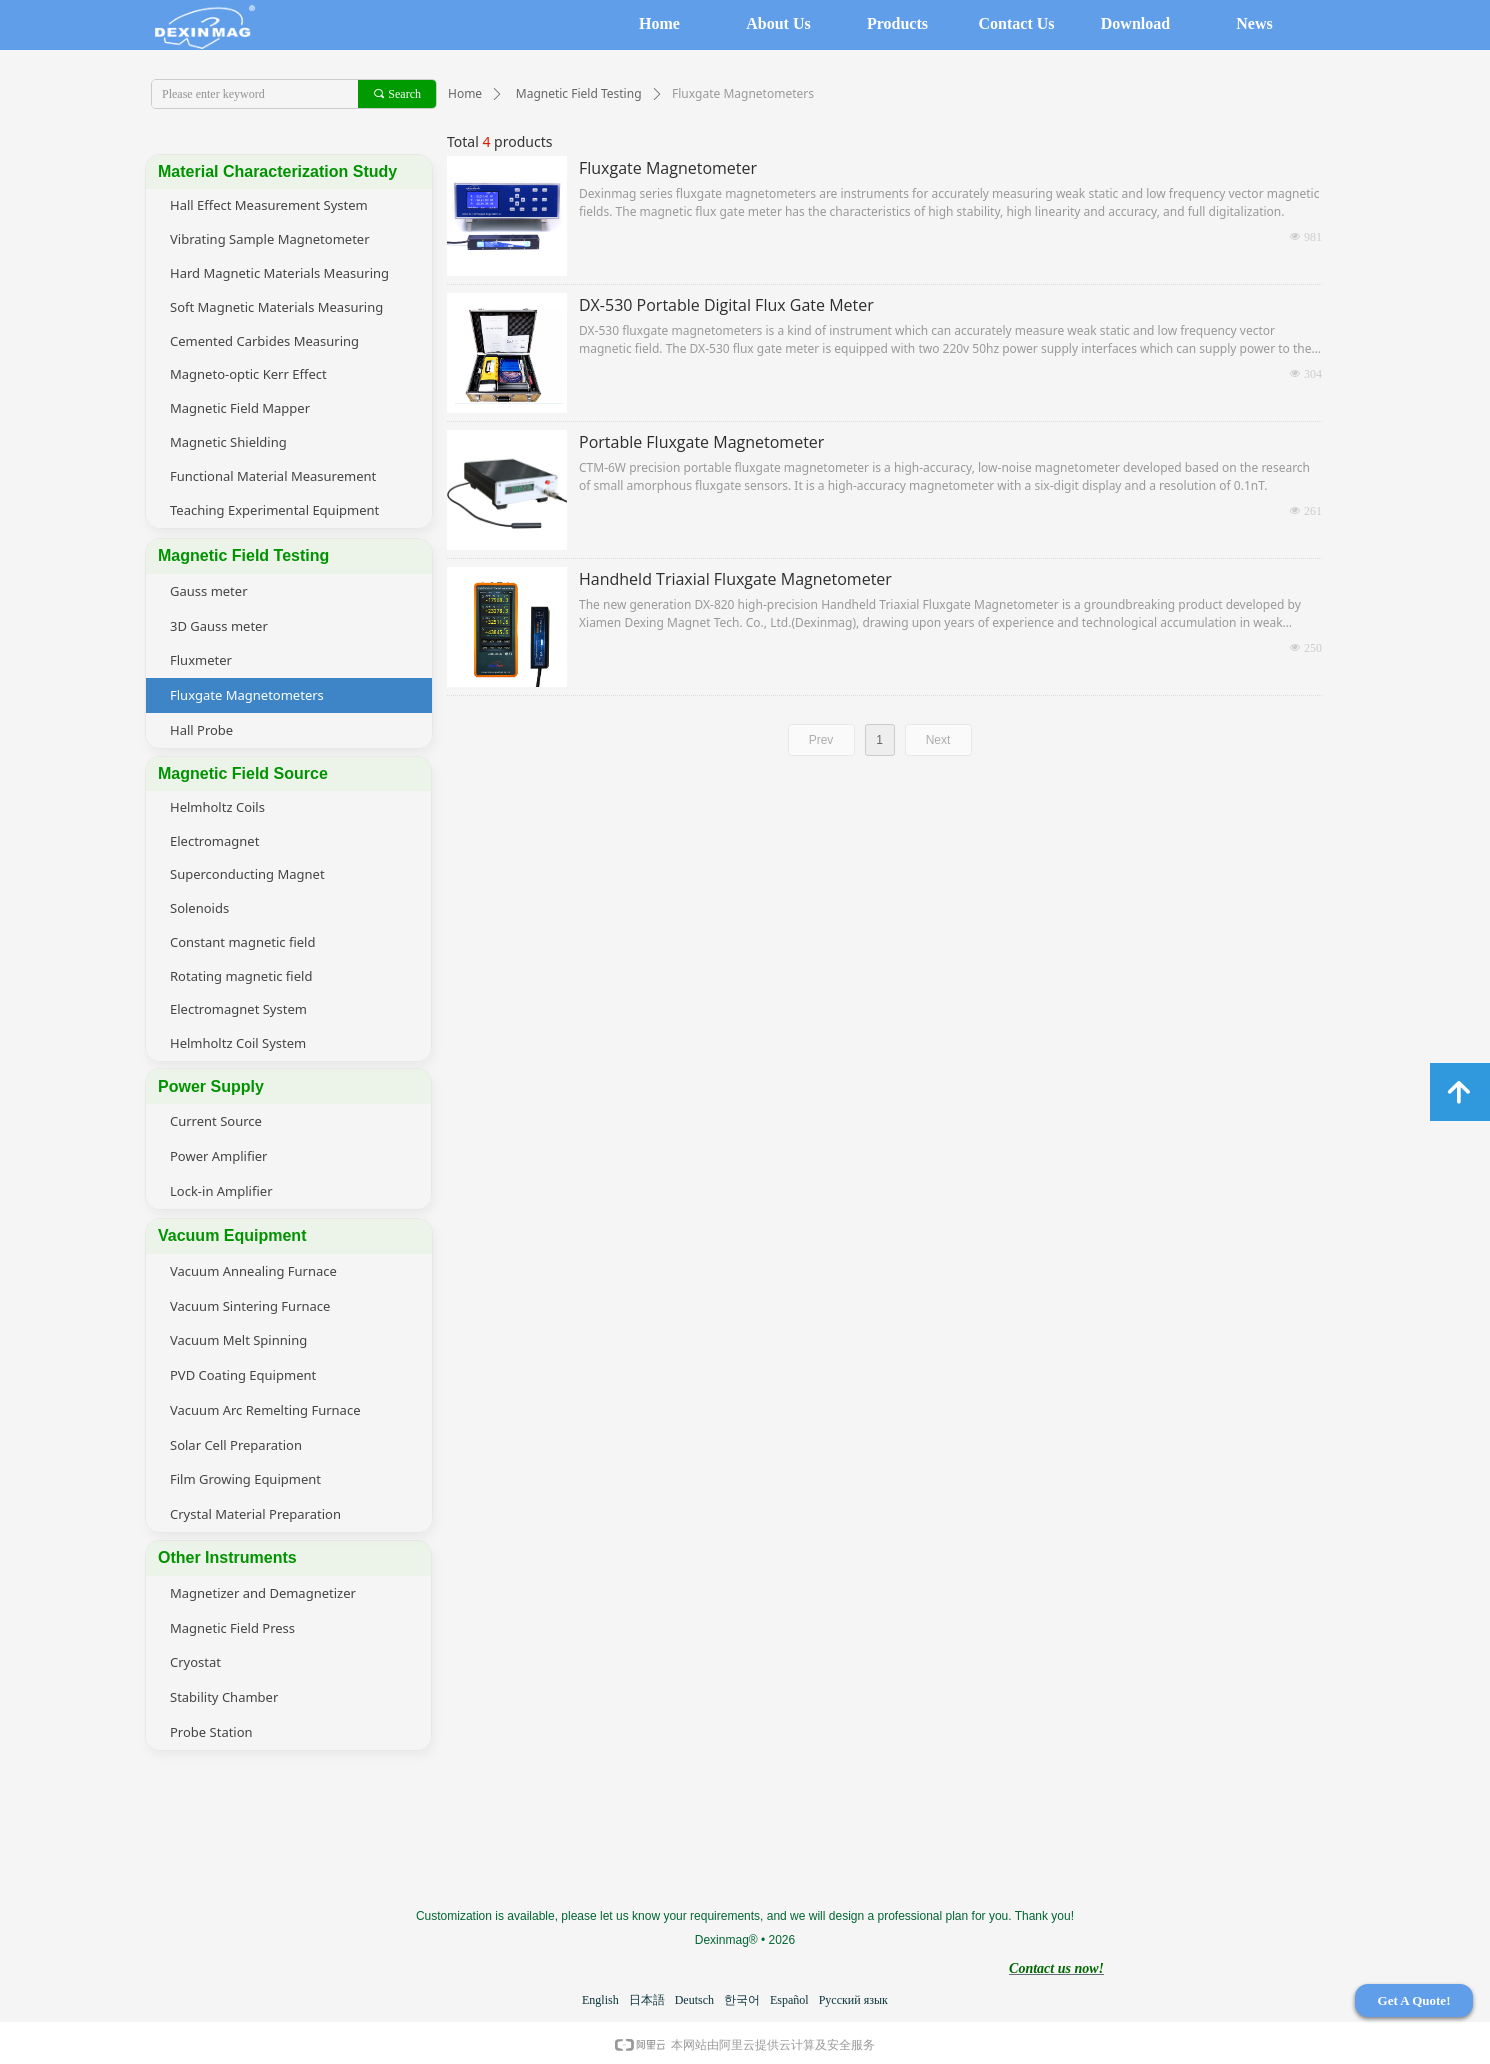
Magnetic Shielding (228, 442)
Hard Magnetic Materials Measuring (279, 273)
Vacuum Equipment (232, 1235)
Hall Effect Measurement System (269, 205)
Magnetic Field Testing (579, 93)
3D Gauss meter (219, 626)
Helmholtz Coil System (238, 1043)
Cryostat (195, 1662)
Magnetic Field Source (243, 773)
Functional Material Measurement (273, 476)
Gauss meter (209, 591)
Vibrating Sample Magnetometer (270, 239)
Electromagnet (214, 841)
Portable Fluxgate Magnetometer (701, 442)
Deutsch (694, 2000)
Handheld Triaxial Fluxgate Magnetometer (735, 579)
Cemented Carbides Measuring (264, 341)
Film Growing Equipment (245, 1479)
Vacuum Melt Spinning (238, 1340)
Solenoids (199, 908)
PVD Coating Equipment (243, 1375)
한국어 (742, 2000)
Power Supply (211, 1086)
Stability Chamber (224, 1697)
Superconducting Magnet (247, 874)
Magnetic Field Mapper (240, 408)
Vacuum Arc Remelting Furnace (265, 1410)
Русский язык (853, 2000)
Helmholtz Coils (217, 807)
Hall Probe (201, 730)
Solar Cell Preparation (236, 1445)
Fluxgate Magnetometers (247, 695)
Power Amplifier (218, 1156)
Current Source (216, 1121)
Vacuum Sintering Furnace (250, 1306)
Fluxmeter (201, 660)
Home (465, 93)
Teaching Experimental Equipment (274, 510)
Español (789, 2000)
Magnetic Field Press (232, 1628)
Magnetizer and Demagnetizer (263, 1593)
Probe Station (211, 1732)
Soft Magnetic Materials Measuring (276, 307)
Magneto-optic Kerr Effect (248, 374)
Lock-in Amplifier (221, 1191)
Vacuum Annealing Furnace (253, 1271)
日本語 (647, 2000)
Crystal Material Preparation (255, 1514)
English (600, 2000)
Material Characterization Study (277, 171)
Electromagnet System (238, 1009)
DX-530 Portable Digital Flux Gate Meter (726, 305)
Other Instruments (227, 1557)
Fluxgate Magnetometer (668, 168)
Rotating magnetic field (241, 976)
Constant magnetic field (242, 942)
